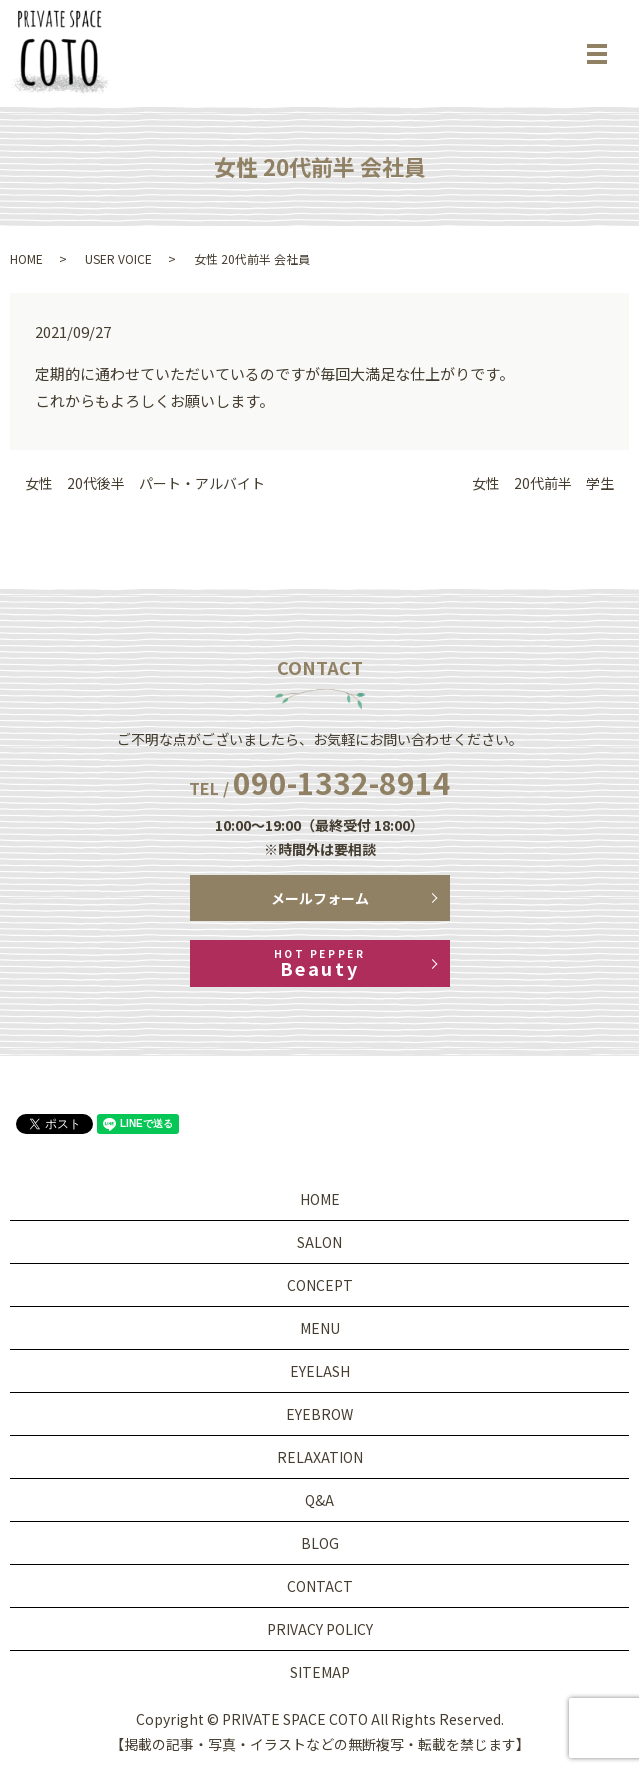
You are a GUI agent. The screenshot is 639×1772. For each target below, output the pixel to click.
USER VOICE (118, 258)
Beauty (320, 963)
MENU (320, 1328)
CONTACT (320, 1586)
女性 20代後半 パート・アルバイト (145, 483)
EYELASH (320, 1371)
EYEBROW (319, 1414)
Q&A (319, 1500)
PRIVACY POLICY (320, 1629)
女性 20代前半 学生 (543, 483)
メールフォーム (320, 898)
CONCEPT (320, 1285)
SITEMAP (320, 1672)
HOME (26, 258)
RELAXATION (320, 1457)
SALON (319, 1242)
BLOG (320, 1543)
